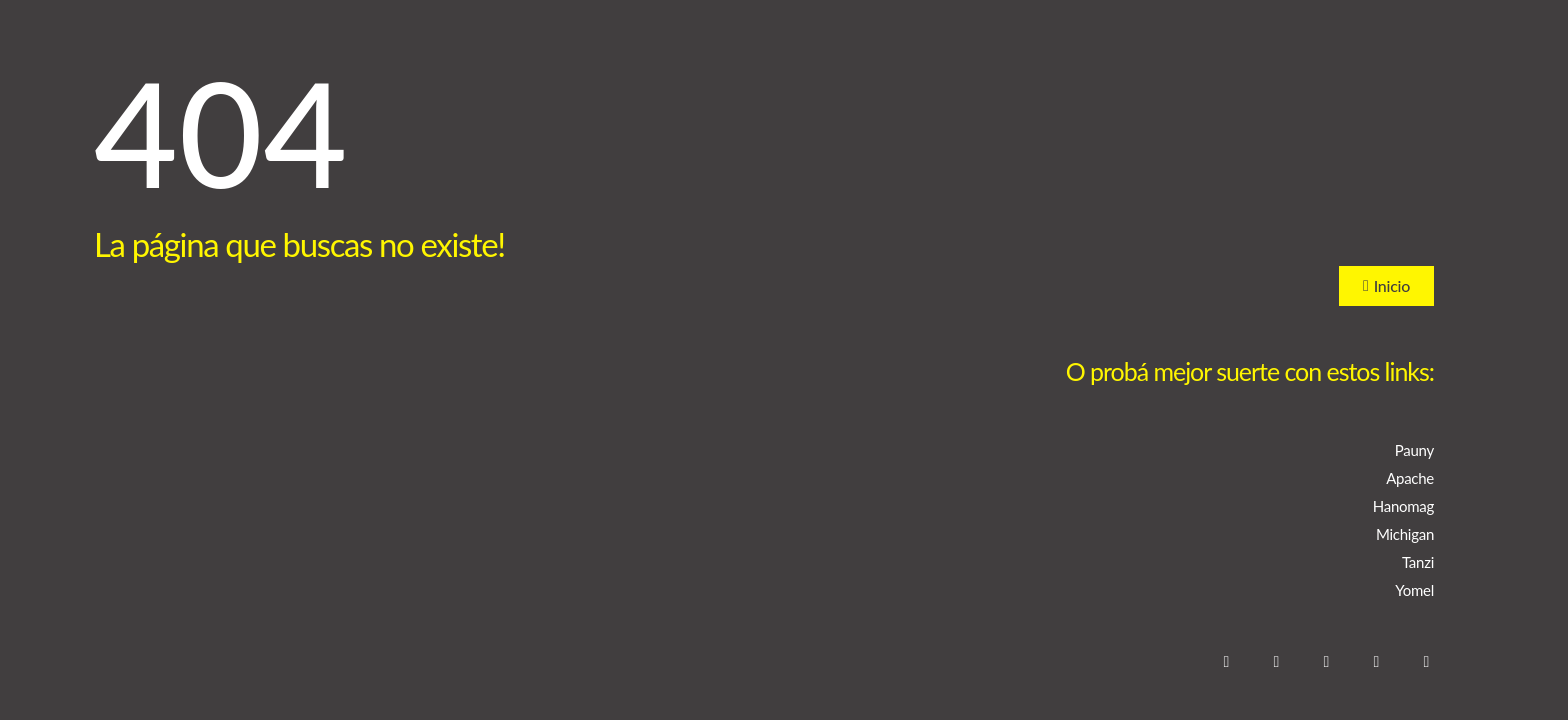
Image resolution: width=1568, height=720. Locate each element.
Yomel (1414, 590)
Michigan (1405, 534)
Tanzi (1418, 562)
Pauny (1414, 450)
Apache (1410, 478)
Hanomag (1403, 506)
